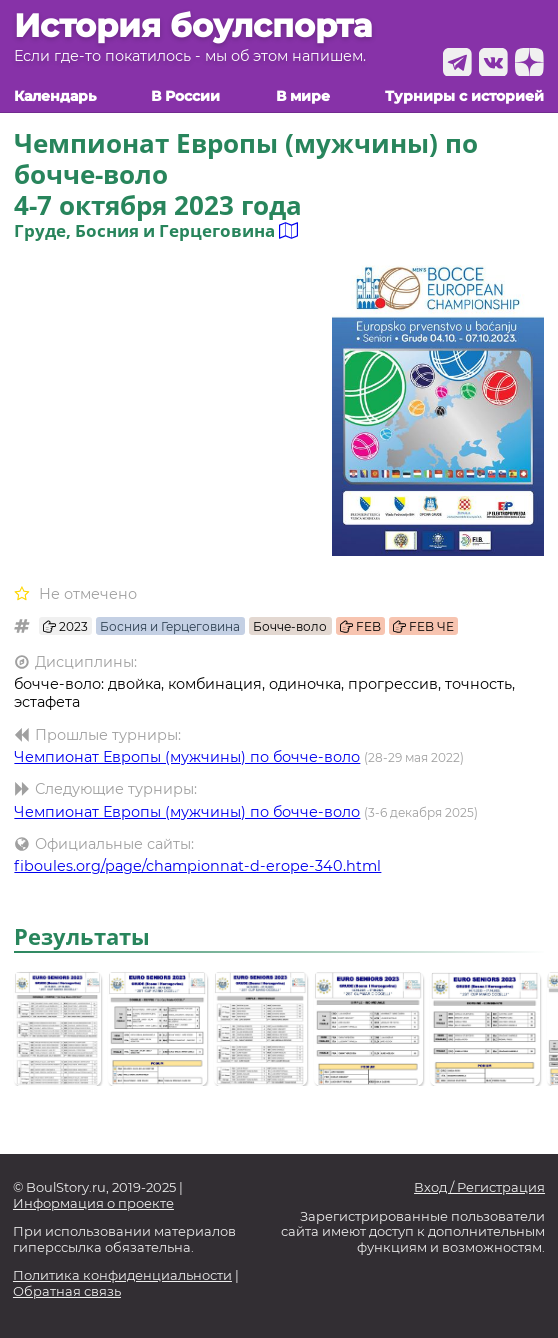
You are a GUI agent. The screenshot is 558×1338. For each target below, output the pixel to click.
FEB (360, 626)
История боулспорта (193, 26)
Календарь (55, 96)
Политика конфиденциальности (122, 1275)
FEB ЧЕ (423, 626)
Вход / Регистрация (479, 1187)
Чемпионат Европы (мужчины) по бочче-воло (187, 757)
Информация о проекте (93, 1203)
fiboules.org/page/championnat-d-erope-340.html (197, 866)
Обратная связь (67, 1291)
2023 (65, 626)
